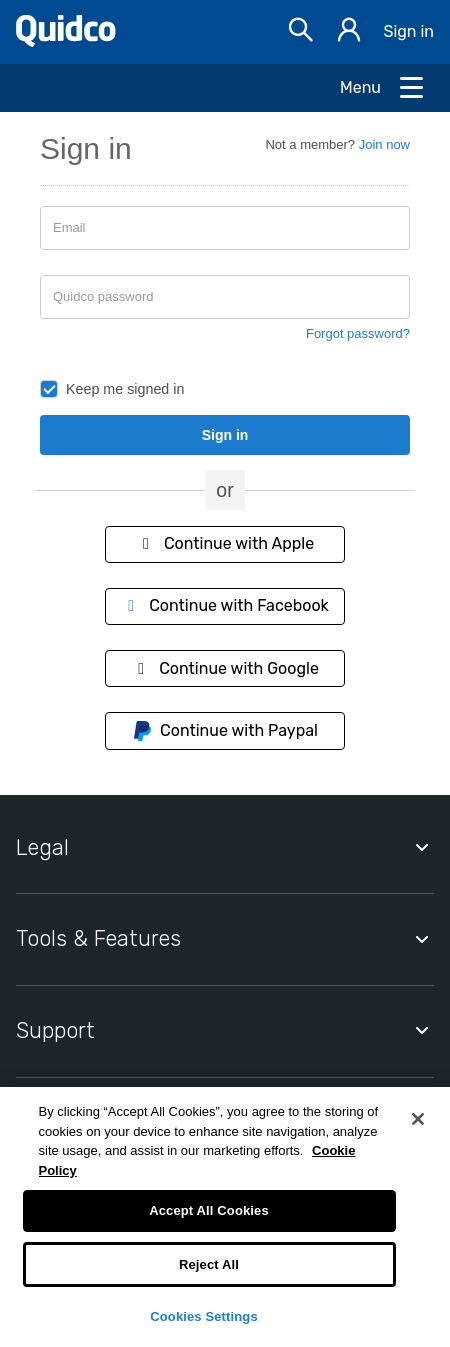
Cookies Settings (204, 1316)
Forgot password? (358, 333)
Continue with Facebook (225, 605)
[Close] (418, 1119)
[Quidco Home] (66, 41)
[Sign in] (349, 32)
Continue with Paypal (225, 731)
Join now (384, 144)
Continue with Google (225, 668)
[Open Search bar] (301, 32)
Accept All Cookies (209, 1210)
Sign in (408, 31)
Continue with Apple (225, 543)
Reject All (209, 1264)
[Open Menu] (383, 88)
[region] (225, 1217)
